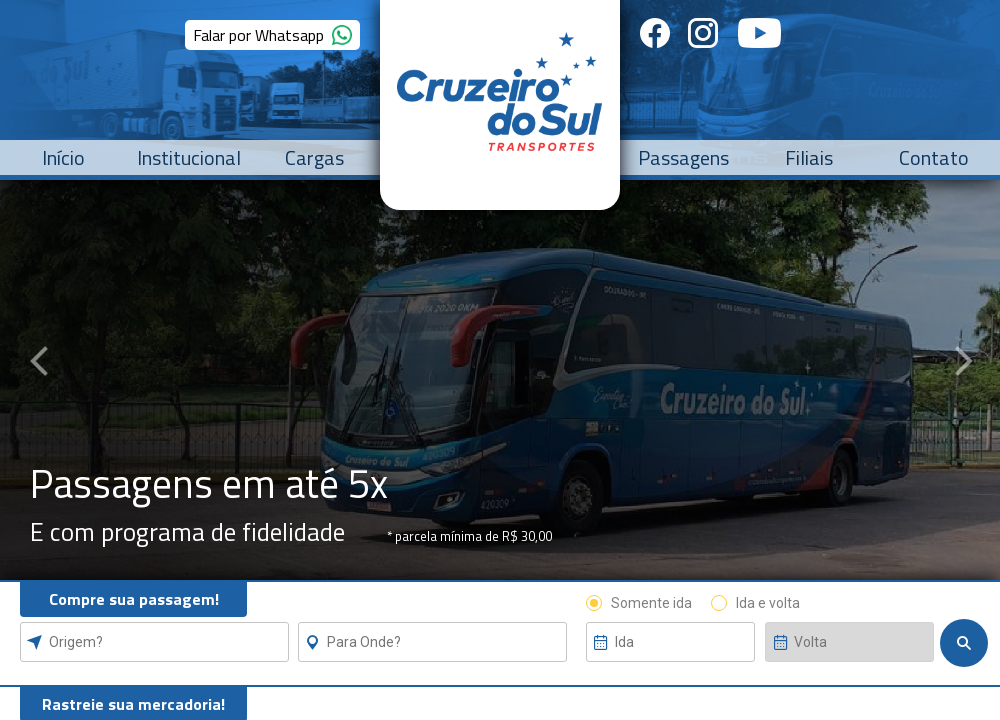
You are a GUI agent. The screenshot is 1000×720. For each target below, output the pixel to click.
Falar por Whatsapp (268, 35)
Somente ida (651, 603)
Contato (934, 157)
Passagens (683, 157)
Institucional (189, 157)
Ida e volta (768, 603)
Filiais (809, 157)
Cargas (314, 157)
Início (63, 157)
